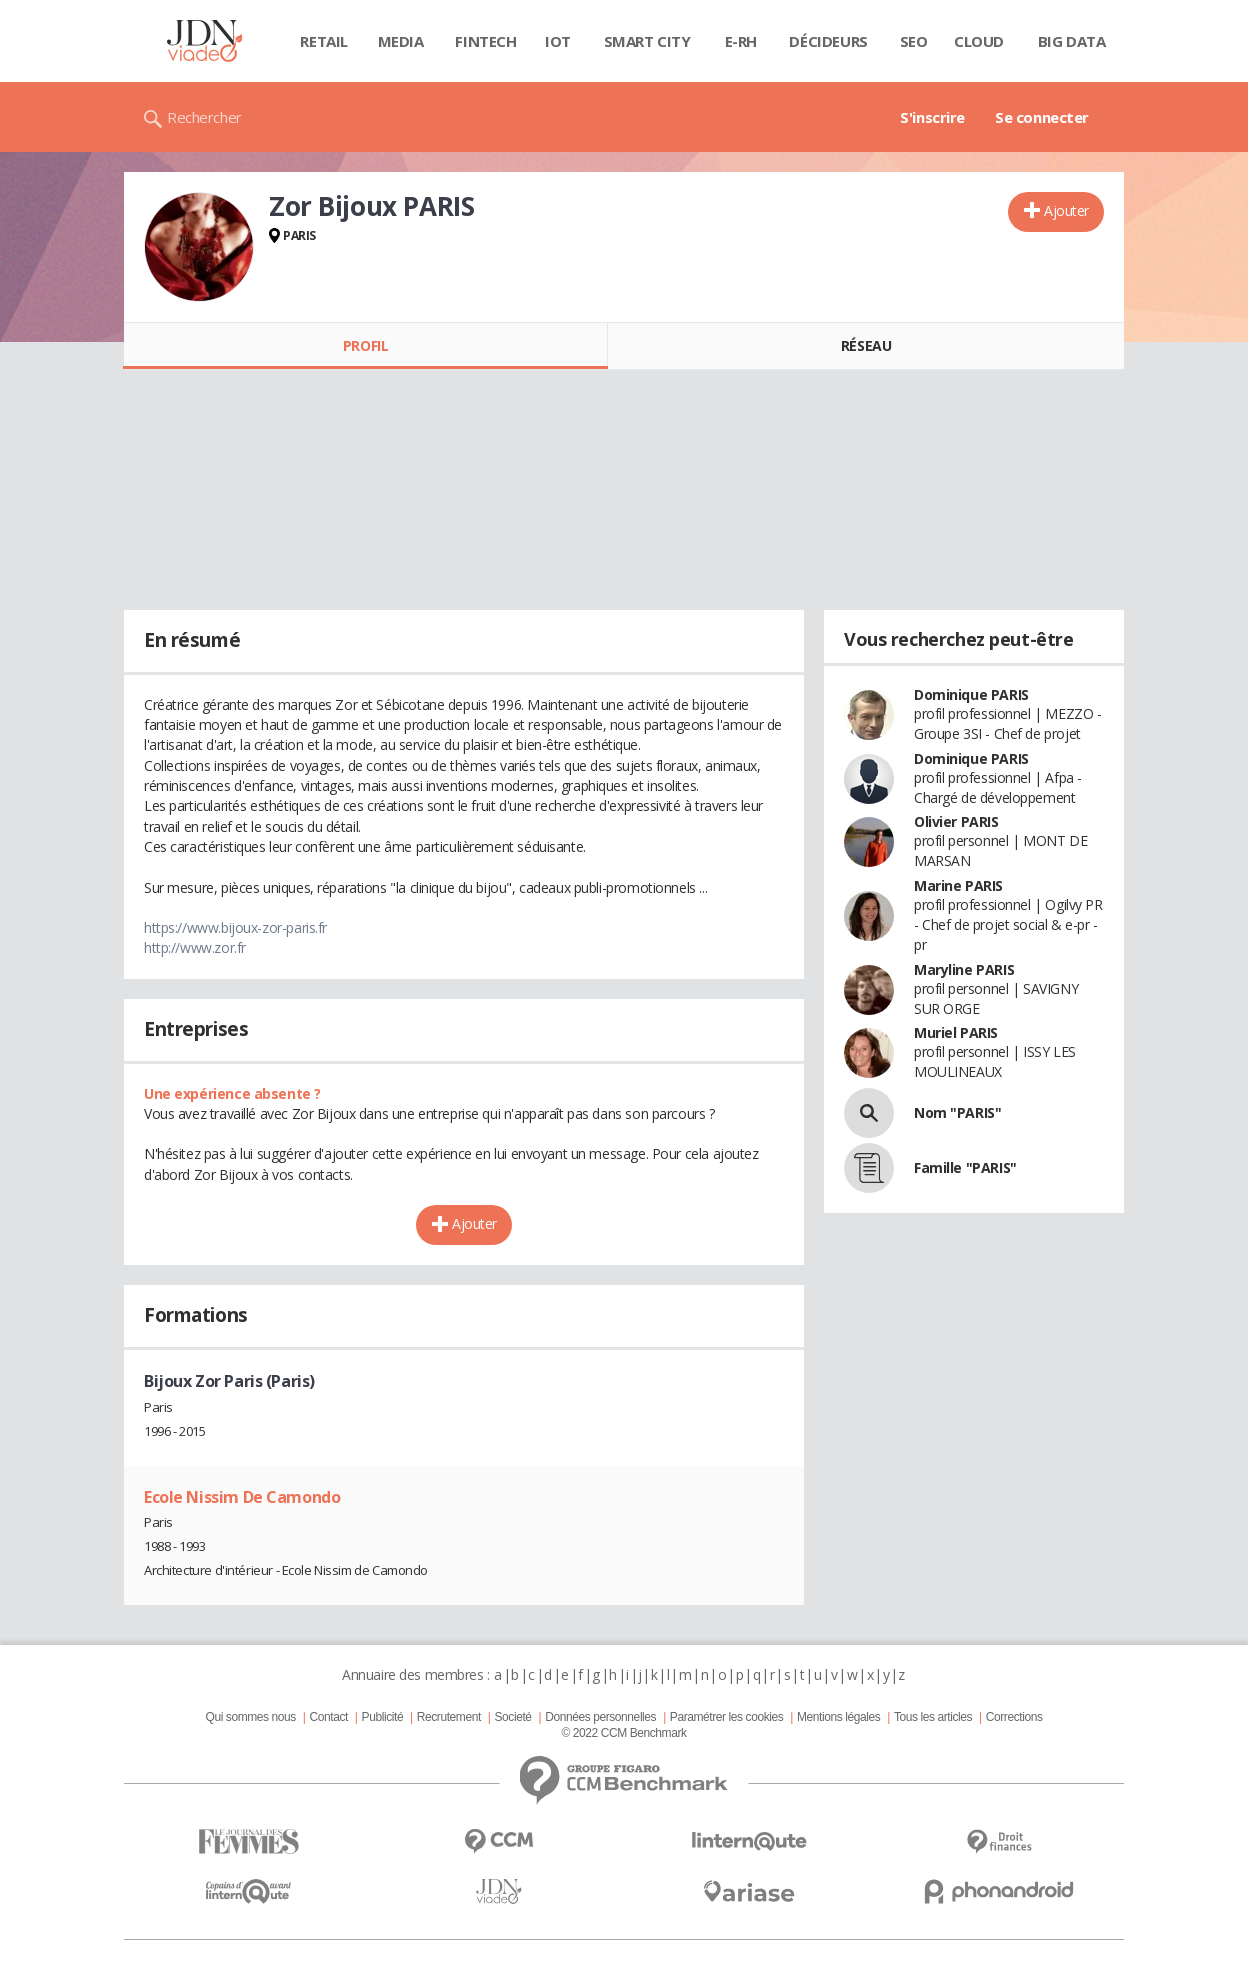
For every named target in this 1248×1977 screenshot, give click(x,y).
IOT (558, 41)
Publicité (383, 1717)
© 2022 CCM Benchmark (623, 1733)
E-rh (741, 41)
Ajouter (1066, 210)
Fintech (485, 41)
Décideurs (828, 41)
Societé (512, 1717)
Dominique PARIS (971, 694)
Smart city (647, 41)
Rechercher (204, 117)
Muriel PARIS (956, 1032)
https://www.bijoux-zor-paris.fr (235, 927)
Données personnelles (600, 1717)
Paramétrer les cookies (726, 1717)
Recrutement (449, 1717)
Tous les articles (933, 1717)
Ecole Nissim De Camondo (242, 1497)
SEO (914, 41)
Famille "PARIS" (965, 1167)
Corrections (1014, 1717)
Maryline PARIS (964, 969)
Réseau (866, 345)
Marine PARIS (958, 885)
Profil (365, 345)
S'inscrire (932, 117)
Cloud (979, 41)
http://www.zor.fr (195, 947)
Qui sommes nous (250, 1717)
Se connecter (1042, 117)
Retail (323, 41)
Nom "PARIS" (957, 1112)
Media (401, 41)
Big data (1072, 41)
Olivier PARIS (956, 821)
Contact (329, 1717)
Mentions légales (838, 1717)
